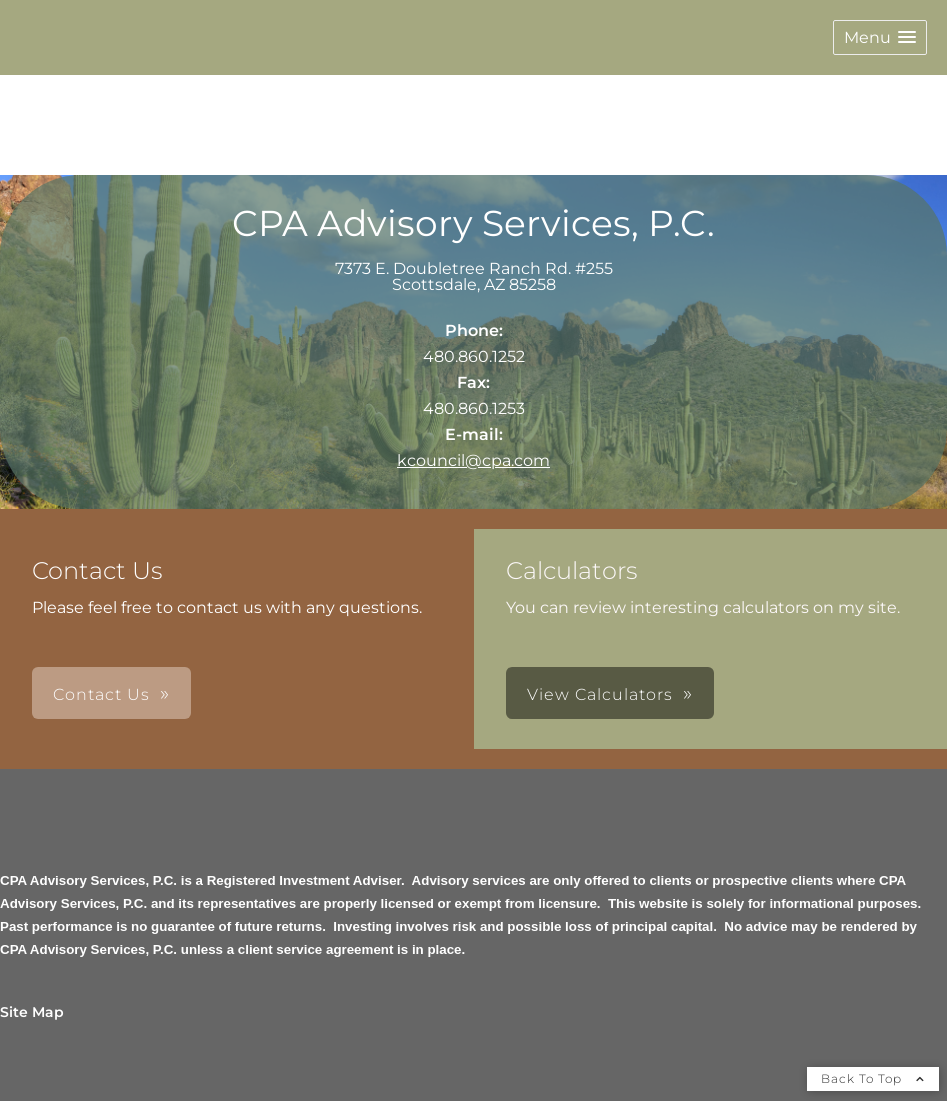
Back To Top (873, 1078)
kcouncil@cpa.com (473, 460)
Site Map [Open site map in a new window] (32, 1012)
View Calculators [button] (600, 694)
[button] (880, 37)
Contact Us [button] (101, 694)
